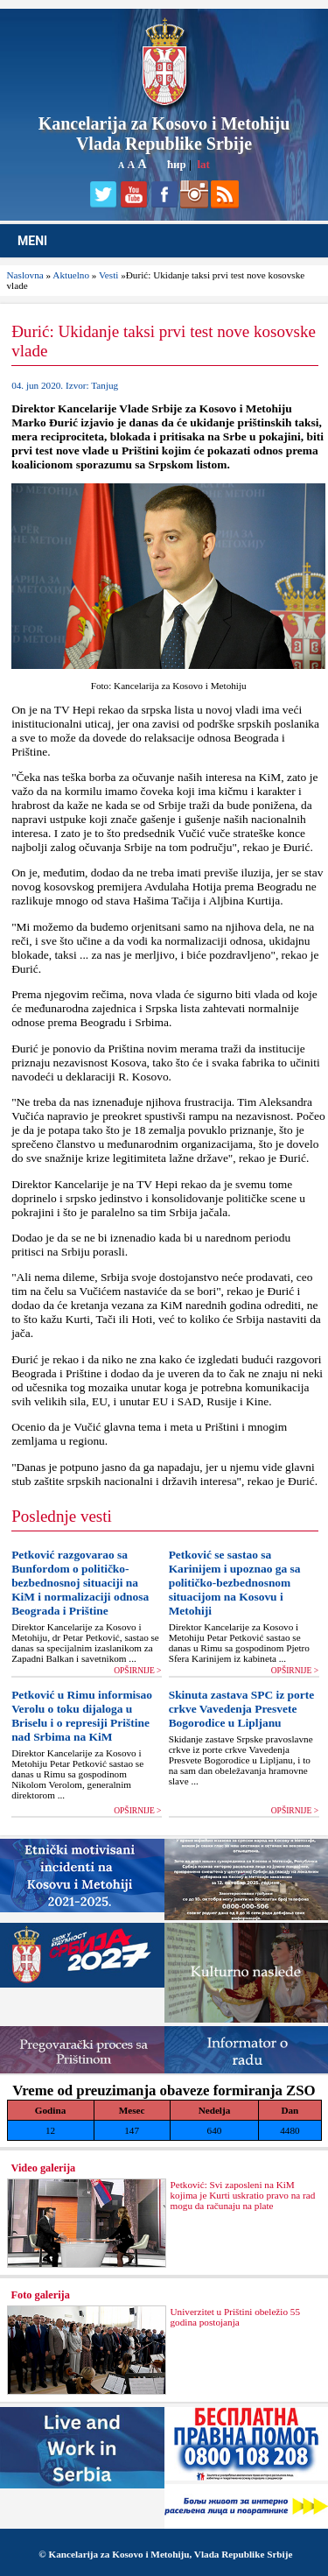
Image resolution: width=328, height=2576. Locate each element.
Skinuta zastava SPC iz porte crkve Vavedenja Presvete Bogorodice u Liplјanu (241, 1708)
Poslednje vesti (61, 1516)
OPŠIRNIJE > (137, 1670)
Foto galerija (40, 2295)
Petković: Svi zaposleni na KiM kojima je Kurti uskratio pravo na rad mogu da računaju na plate (243, 2195)
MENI (32, 241)
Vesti (108, 275)
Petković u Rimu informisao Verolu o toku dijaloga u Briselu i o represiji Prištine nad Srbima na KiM (81, 1715)
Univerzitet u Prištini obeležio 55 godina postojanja (236, 2316)
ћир (176, 164)
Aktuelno (70, 275)
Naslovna (25, 275)
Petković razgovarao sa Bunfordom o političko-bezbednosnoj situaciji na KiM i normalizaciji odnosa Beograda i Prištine (80, 1582)
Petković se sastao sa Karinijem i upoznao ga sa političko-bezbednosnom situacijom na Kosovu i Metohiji (235, 1582)
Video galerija (43, 2168)
